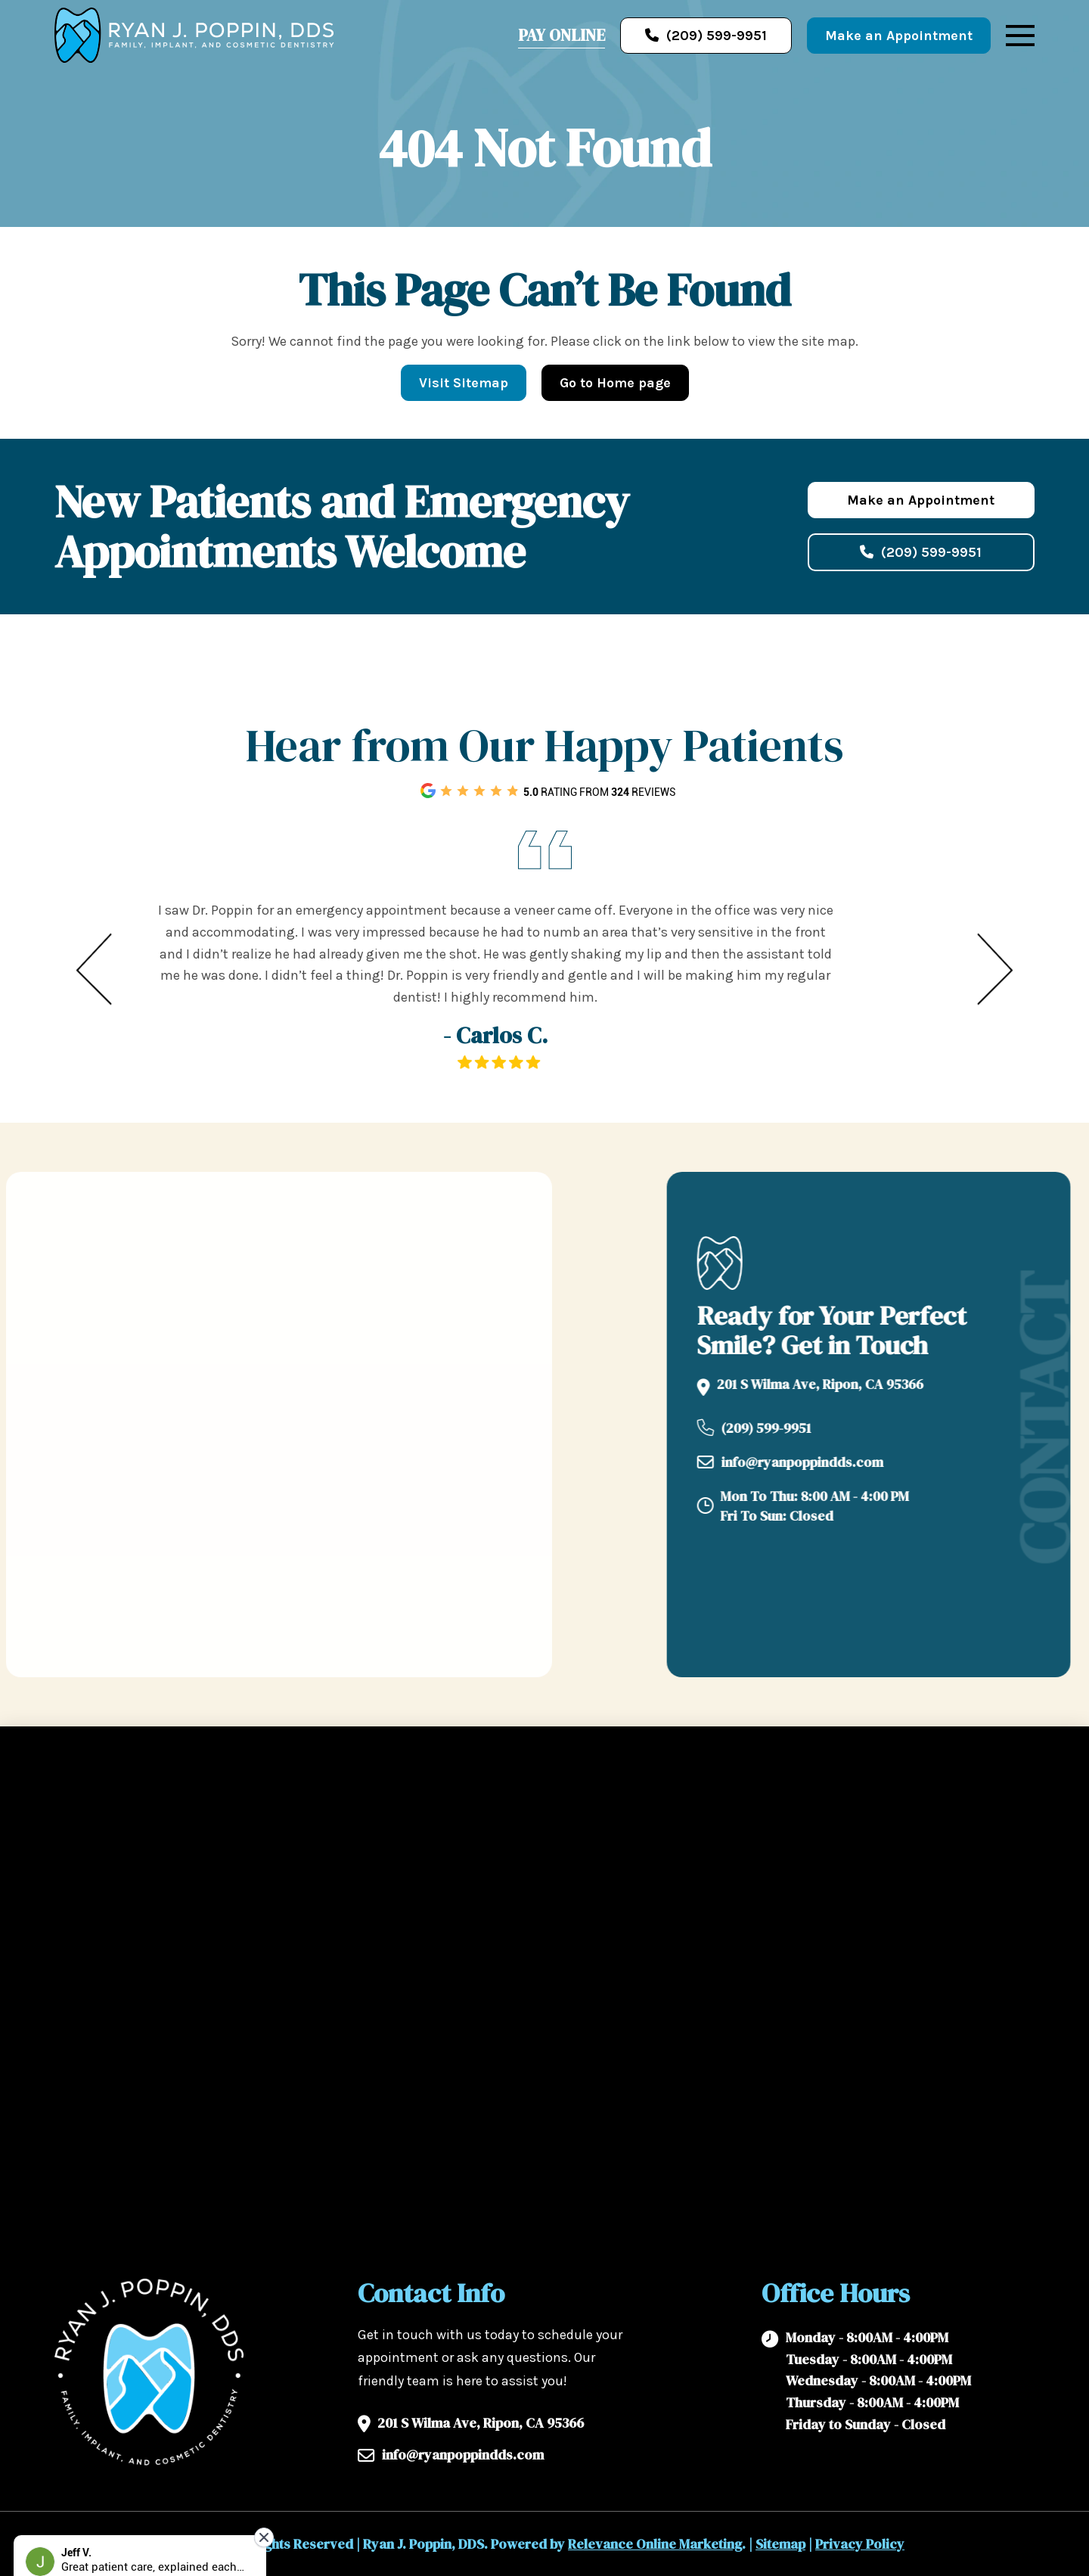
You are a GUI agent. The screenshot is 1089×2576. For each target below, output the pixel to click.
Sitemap (780, 2543)
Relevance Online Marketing (655, 2543)
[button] (1020, 35)
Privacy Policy (859, 2543)
